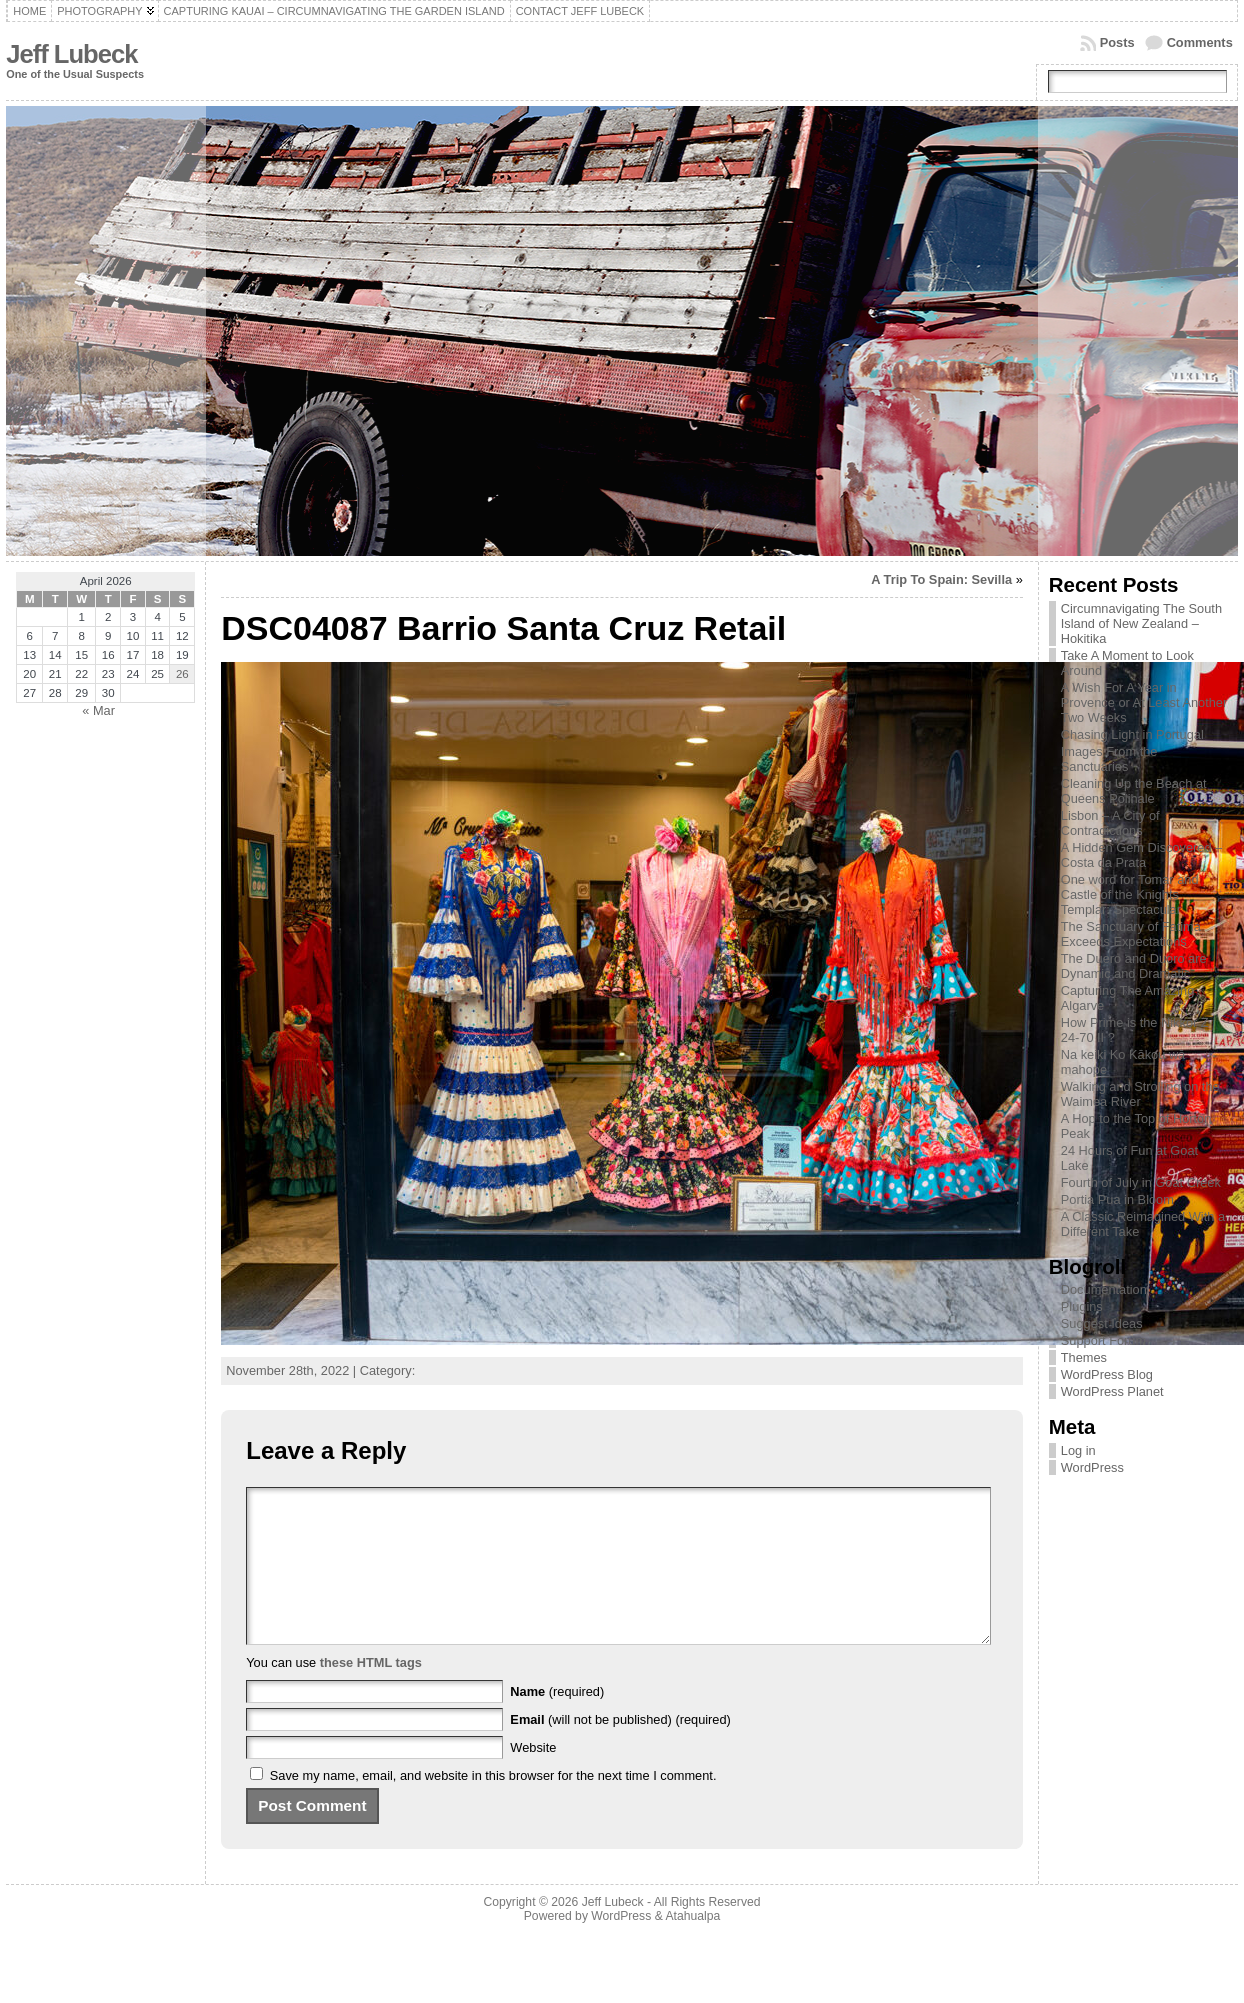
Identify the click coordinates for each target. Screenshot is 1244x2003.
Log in (1078, 1450)
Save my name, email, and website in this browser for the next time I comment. (493, 1805)
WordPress (1092, 1467)
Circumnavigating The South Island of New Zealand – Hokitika (1141, 623)
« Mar (98, 710)
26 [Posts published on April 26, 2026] (182, 674)
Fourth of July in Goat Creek (1141, 1182)
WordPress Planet (1112, 1391)
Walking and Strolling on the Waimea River (1140, 1094)
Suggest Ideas (1102, 1323)
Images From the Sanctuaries (1109, 759)
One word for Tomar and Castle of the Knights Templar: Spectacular (1130, 894)
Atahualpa (692, 1946)
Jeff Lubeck (71, 54)
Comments (1200, 42)
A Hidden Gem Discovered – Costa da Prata (1141, 855)
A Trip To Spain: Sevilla (941, 579)
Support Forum (1103, 1340)
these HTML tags (371, 1692)
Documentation (1104, 1289)
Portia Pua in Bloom (1117, 1199)
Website (533, 1777)
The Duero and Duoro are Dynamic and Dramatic (1134, 966)
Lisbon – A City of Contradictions (1110, 823)
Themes (1084, 1357)
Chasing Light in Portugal (1132, 734)
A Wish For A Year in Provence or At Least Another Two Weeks (1144, 702)
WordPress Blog (1107, 1374)
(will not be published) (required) (620, 1749)
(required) (557, 1721)
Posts (1117, 42)
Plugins (1082, 1306)
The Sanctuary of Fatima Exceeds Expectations (1131, 934)
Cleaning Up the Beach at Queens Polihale (1134, 791)
